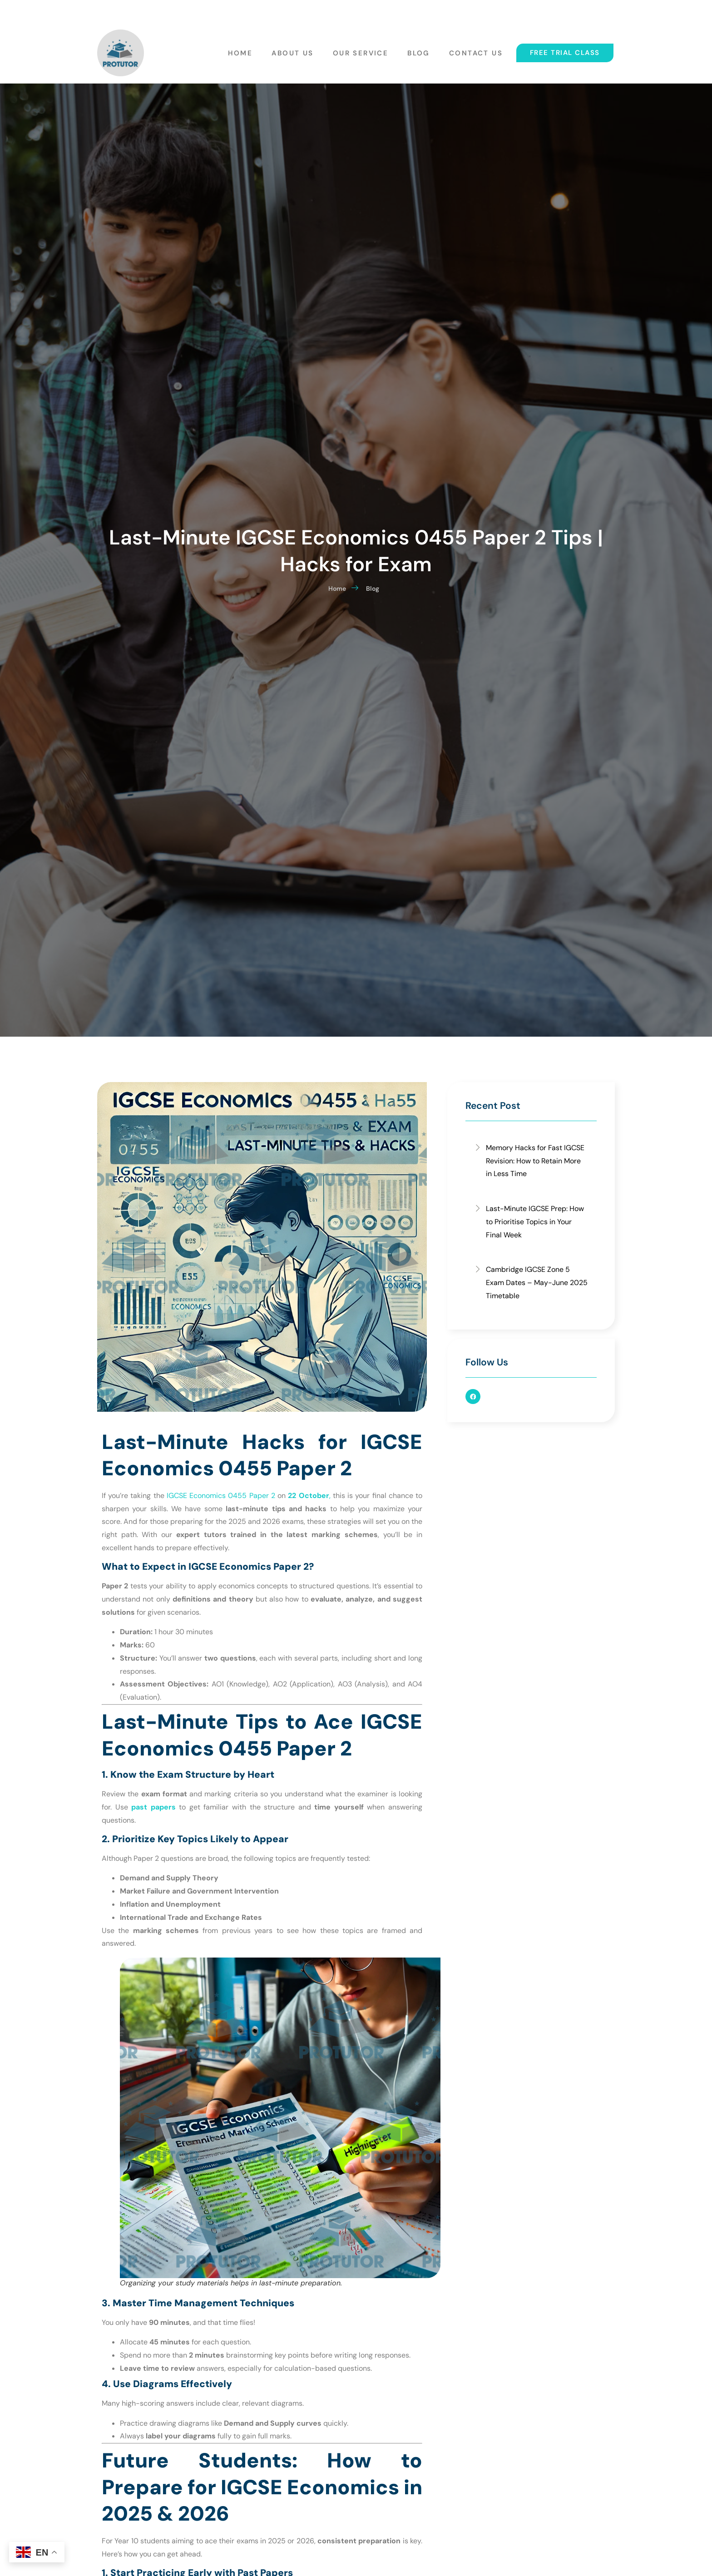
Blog (420, 50)
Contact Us (476, 50)
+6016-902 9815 (128, 11)
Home (244, 50)
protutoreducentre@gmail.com (224, 11)
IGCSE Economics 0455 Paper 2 (221, 1495)
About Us (296, 50)
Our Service (363, 50)
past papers (153, 1807)
